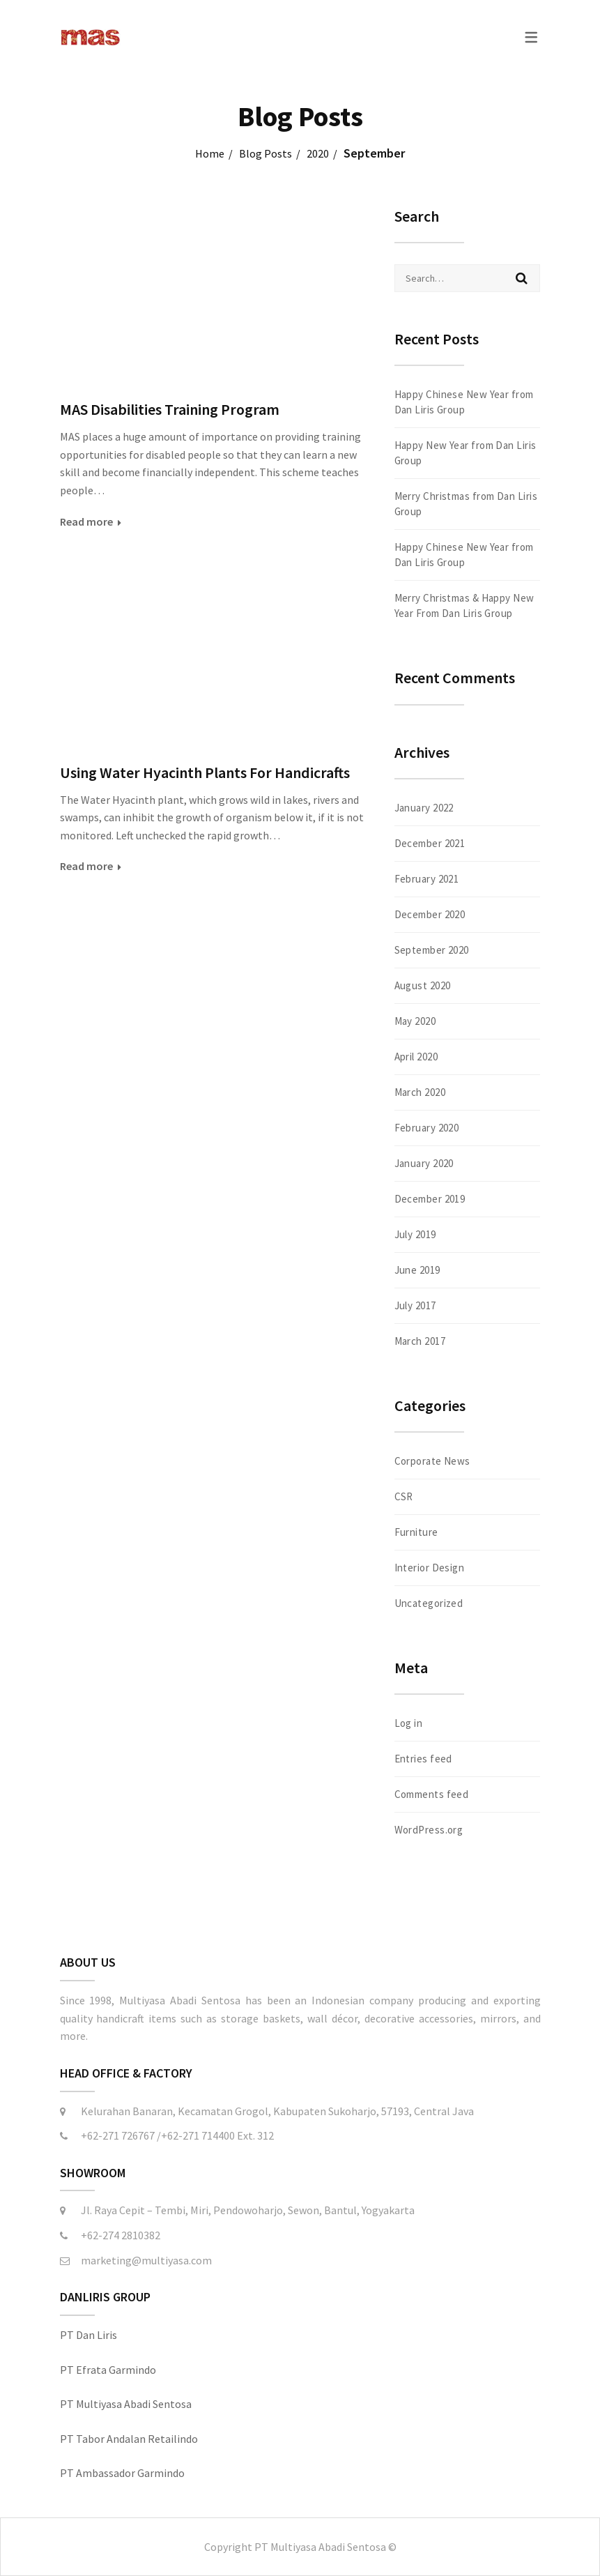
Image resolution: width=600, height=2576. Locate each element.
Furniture (416, 1532)
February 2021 (426, 878)
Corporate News (432, 1461)
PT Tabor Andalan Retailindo (129, 2439)
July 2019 (415, 1234)
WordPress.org (428, 1829)
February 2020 (426, 1127)
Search (522, 278)
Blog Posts (265, 153)
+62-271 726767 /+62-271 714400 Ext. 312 (177, 2135)
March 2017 (420, 1341)
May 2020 (415, 1021)
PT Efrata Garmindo (108, 2370)
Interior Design (429, 1567)
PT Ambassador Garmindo (122, 2473)
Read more (86, 521)
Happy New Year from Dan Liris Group (465, 453)
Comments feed (431, 1794)
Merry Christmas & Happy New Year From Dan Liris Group (464, 605)
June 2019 (417, 1269)
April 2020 (416, 1056)
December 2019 (430, 1198)
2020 (318, 153)
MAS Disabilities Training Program (169, 409)
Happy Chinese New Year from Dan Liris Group (464, 402)
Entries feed (423, 1758)
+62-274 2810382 (120, 2235)
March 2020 (420, 1092)
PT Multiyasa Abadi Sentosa (126, 2404)
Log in (408, 1723)
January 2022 (424, 807)
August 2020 (422, 985)
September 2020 (431, 950)
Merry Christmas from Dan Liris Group (466, 503)
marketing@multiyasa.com (146, 2260)
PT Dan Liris (88, 2335)
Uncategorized (428, 1603)
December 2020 (430, 914)
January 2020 (424, 1163)
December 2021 (430, 843)
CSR (403, 1496)
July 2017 (415, 1305)
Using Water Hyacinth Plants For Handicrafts (205, 772)
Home (209, 153)
